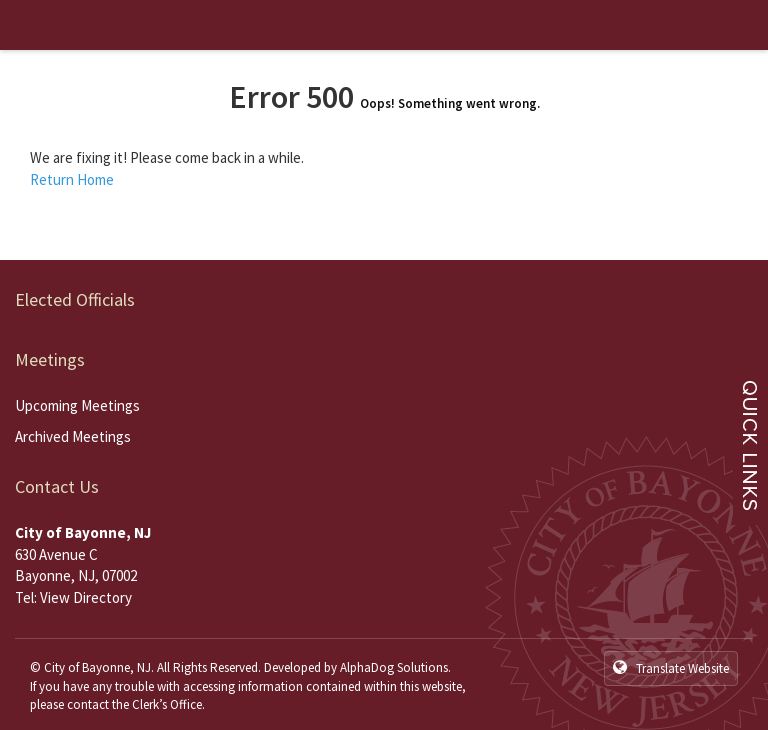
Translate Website (671, 668)
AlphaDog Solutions (394, 667)
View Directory (86, 597)
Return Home (72, 179)
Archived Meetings (73, 436)
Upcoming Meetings (77, 405)
